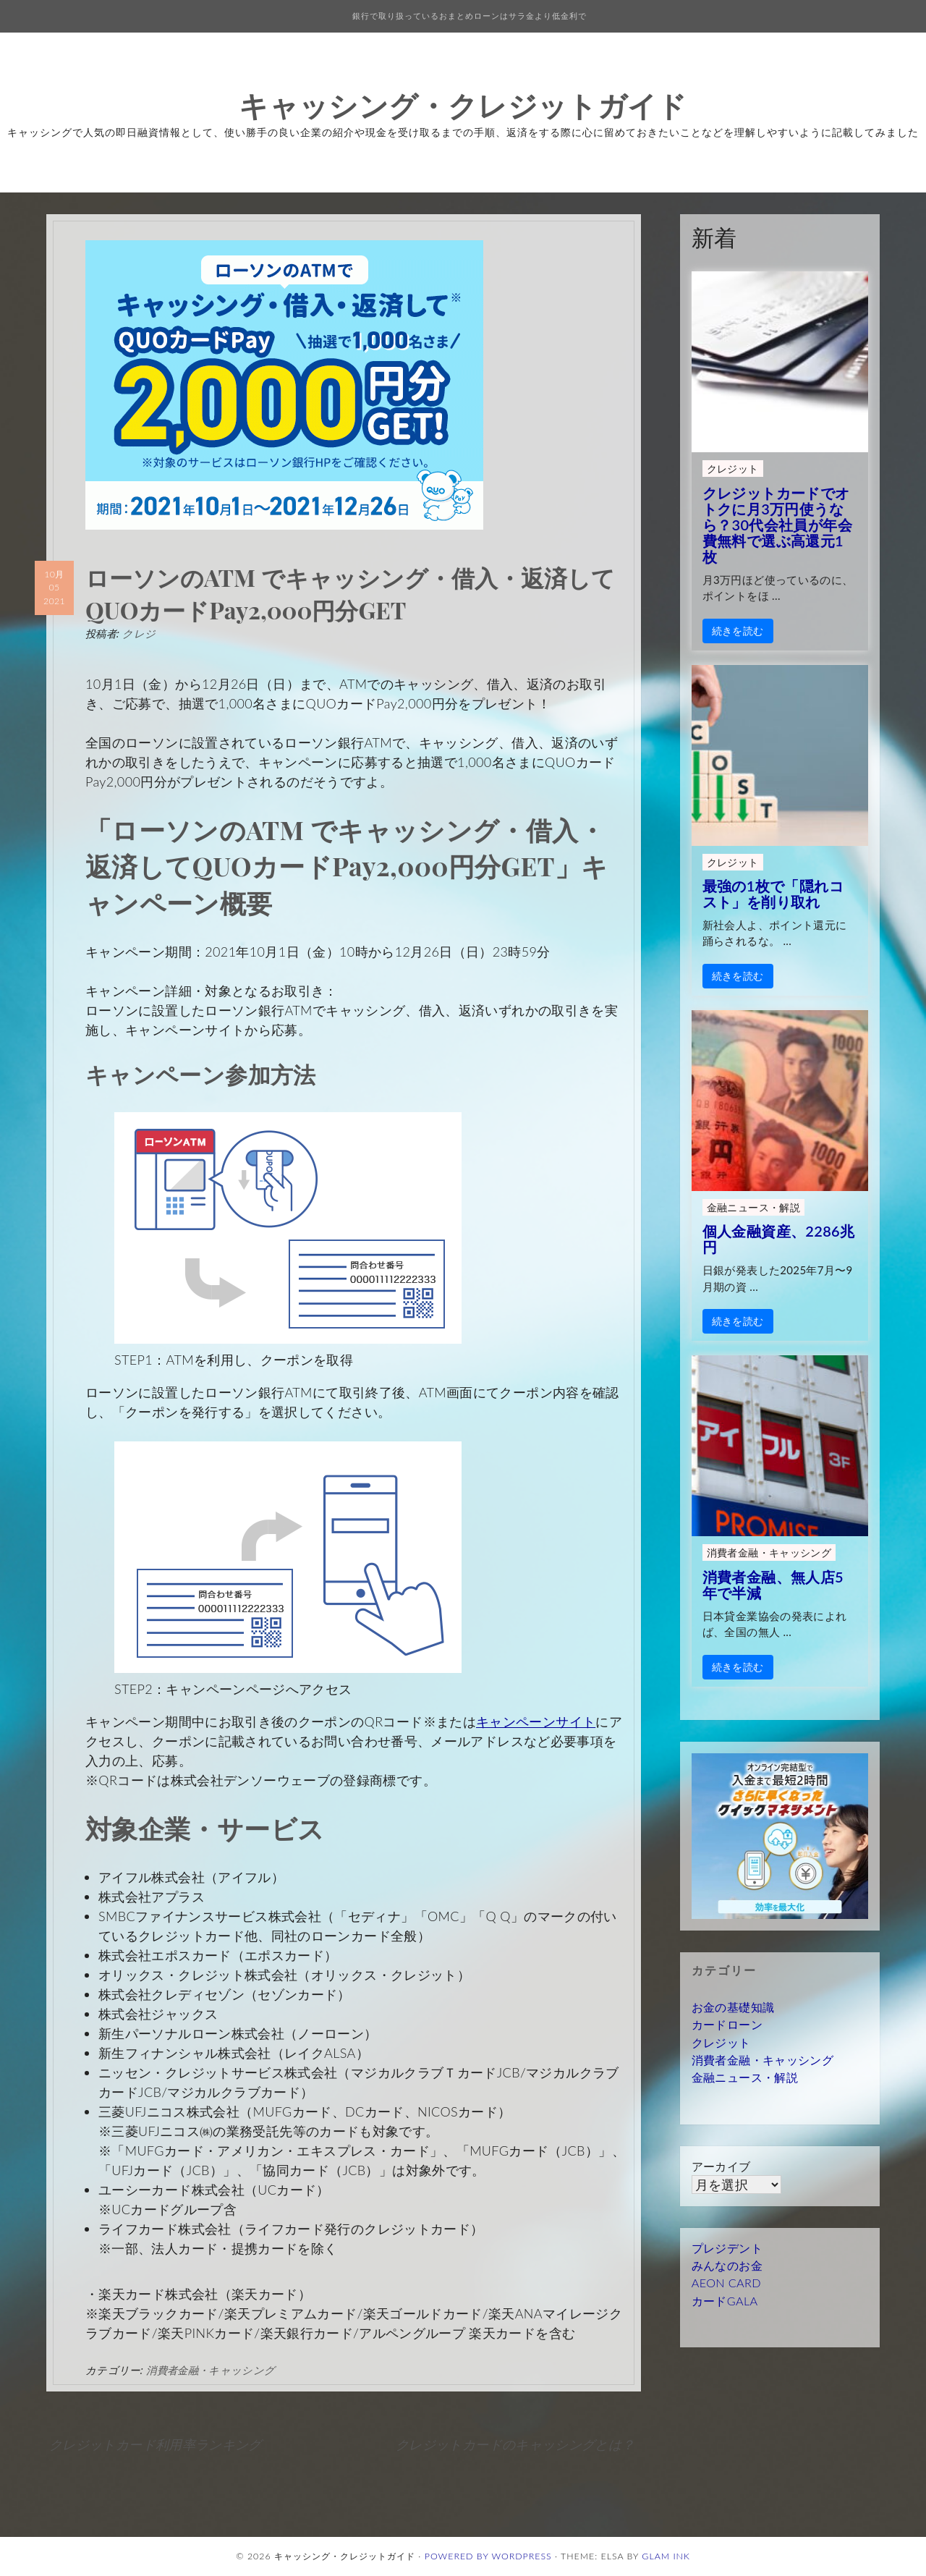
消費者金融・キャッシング (210, 2370)
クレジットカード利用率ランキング (155, 2444)
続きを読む (738, 630)
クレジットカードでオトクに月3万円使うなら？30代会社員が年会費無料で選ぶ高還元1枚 (777, 524)
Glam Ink (666, 2556)
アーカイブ (721, 2166)
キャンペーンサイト (535, 1721)
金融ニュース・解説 (753, 1207)
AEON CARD (726, 2282)
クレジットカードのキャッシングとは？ (515, 2444)
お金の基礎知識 (733, 2007)
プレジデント (727, 2248)
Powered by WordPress (488, 2556)
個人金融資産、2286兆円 (778, 1239)
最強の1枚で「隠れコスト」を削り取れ (773, 894)
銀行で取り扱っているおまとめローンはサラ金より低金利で (469, 15)
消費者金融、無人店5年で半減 (773, 1585)
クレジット (733, 468)
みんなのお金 (727, 2265)
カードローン (727, 2024)
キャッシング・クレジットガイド (463, 104)
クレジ (139, 633)
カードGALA (725, 2301)
